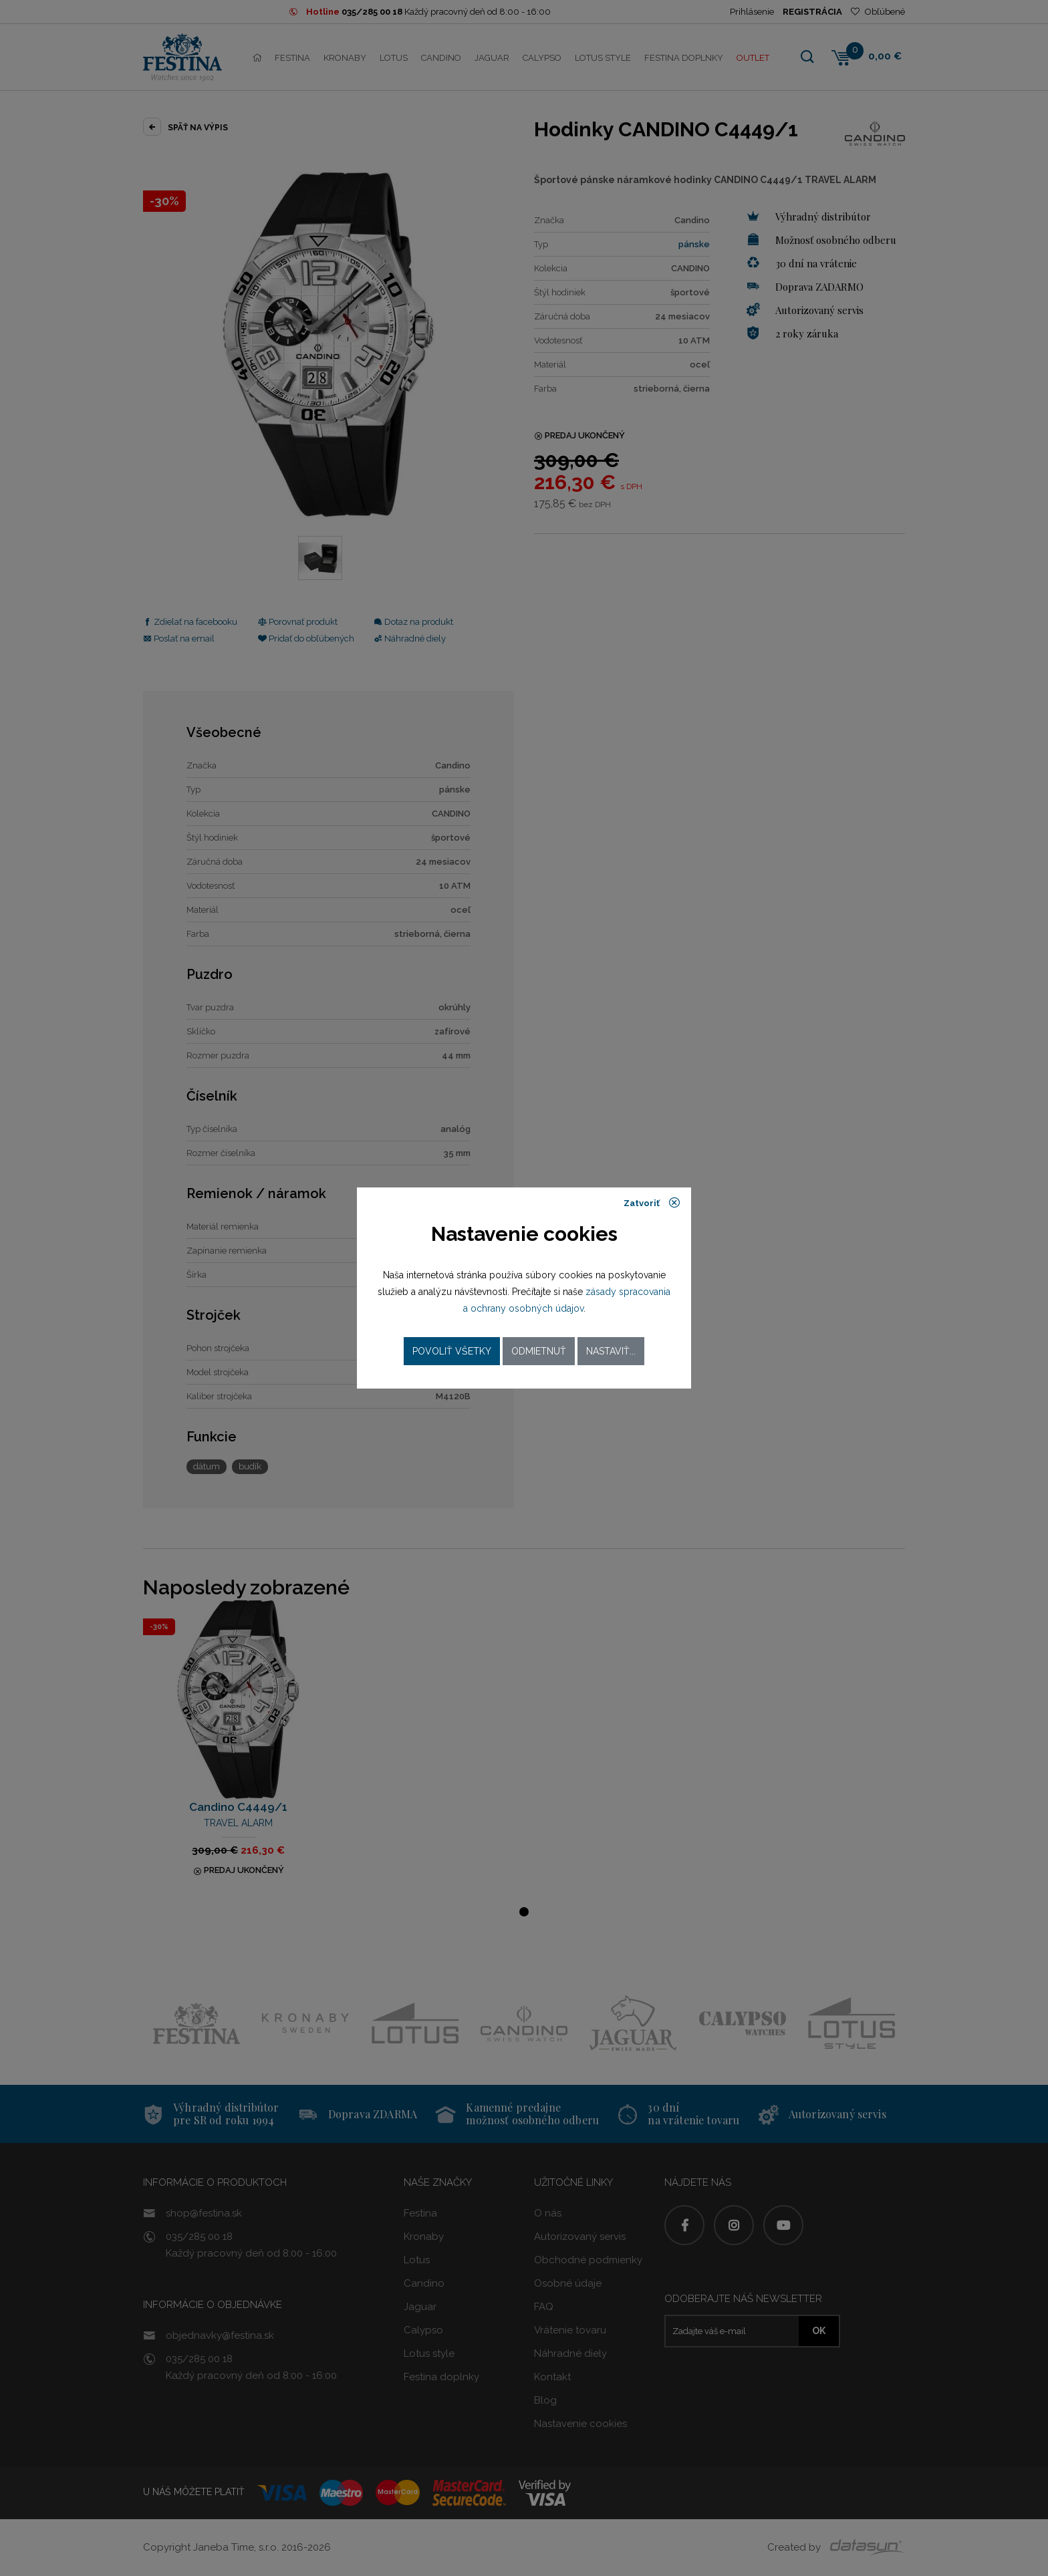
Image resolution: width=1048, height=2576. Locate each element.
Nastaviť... (611, 1351)
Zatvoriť (652, 1203)
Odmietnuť (538, 1351)
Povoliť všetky (451, 1351)
